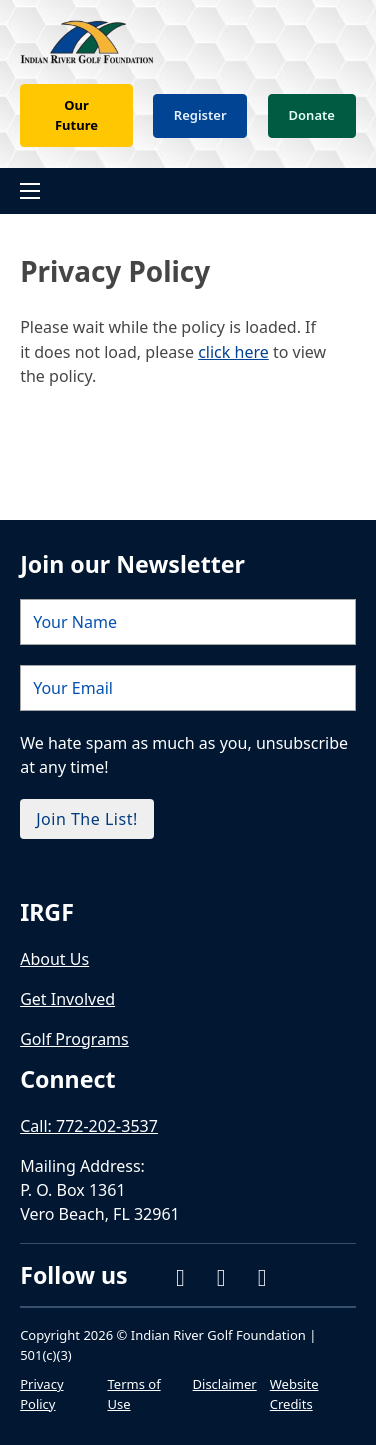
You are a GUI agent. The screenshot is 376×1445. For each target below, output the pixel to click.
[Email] (188, 597)
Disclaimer (225, 1385)
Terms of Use (133, 1395)
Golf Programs (74, 1039)
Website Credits (294, 1395)
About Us (54, 959)
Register (200, 115)
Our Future (76, 115)
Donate (312, 115)
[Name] (188, 531)
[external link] (78, 826)
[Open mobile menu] (30, 191)
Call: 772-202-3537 (89, 1126)
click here (233, 352)
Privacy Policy (41, 1395)
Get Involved (67, 999)
